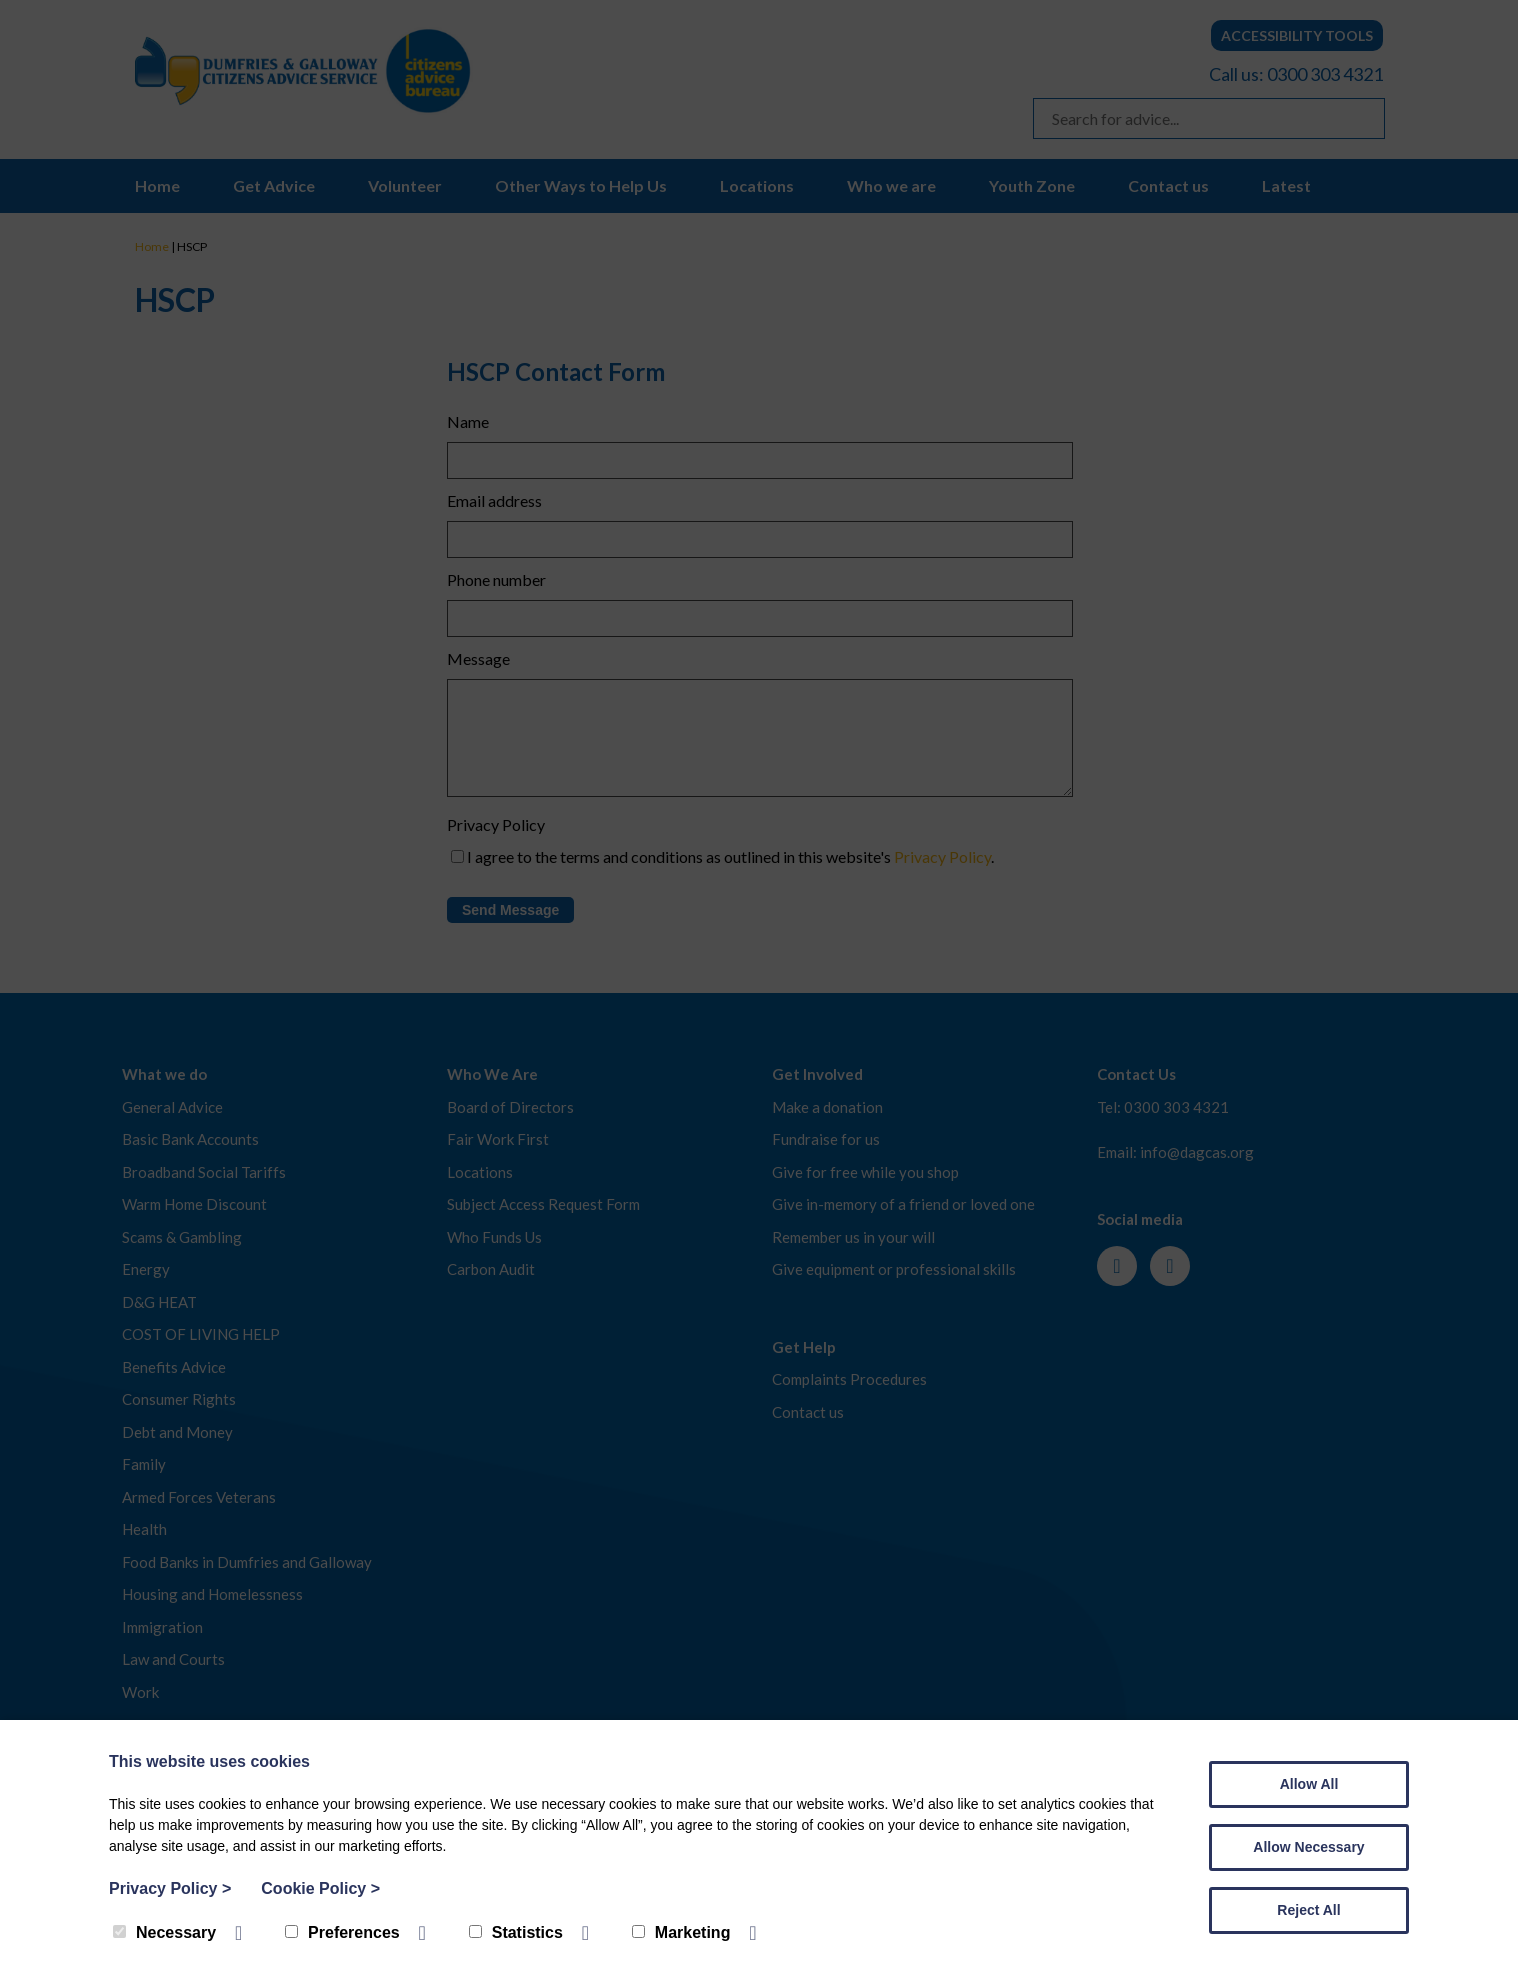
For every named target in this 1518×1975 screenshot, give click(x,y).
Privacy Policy (170, 1888)
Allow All (1309, 1784)
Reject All (1308, 1910)
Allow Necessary (1308, 1847)
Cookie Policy (320, 1888)
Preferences (342, 1932)
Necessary (164, 1932)
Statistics (516, 1932)
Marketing (681, 1932)
